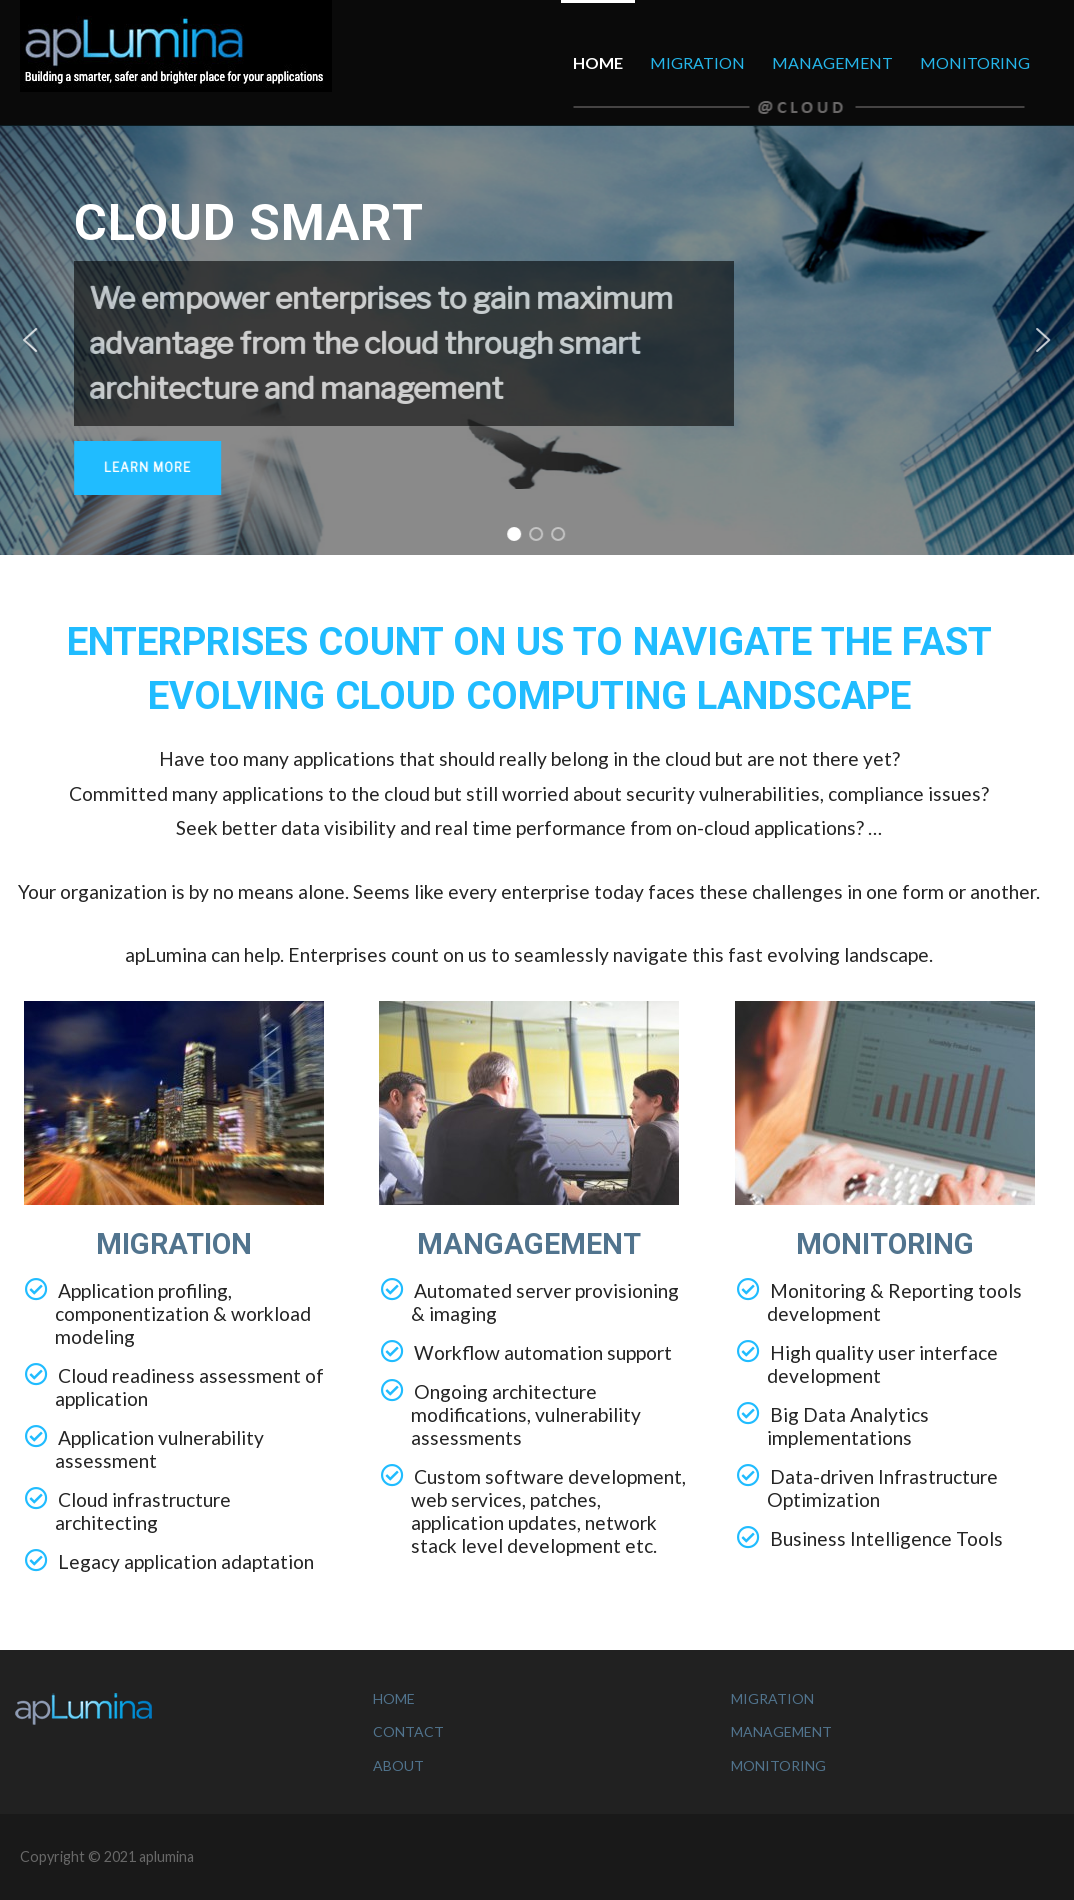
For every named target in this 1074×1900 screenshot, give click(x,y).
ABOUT (398, 1765)
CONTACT (408, 1731)
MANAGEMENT (832, 62)
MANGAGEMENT (529, 1244)
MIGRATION (697, 62)
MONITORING (975, 62)
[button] (30, 340)
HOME (598, 62)
